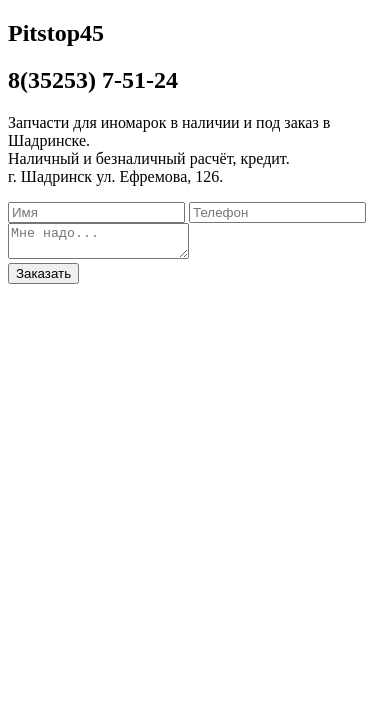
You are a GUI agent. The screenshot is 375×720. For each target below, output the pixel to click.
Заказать (43, 279)
